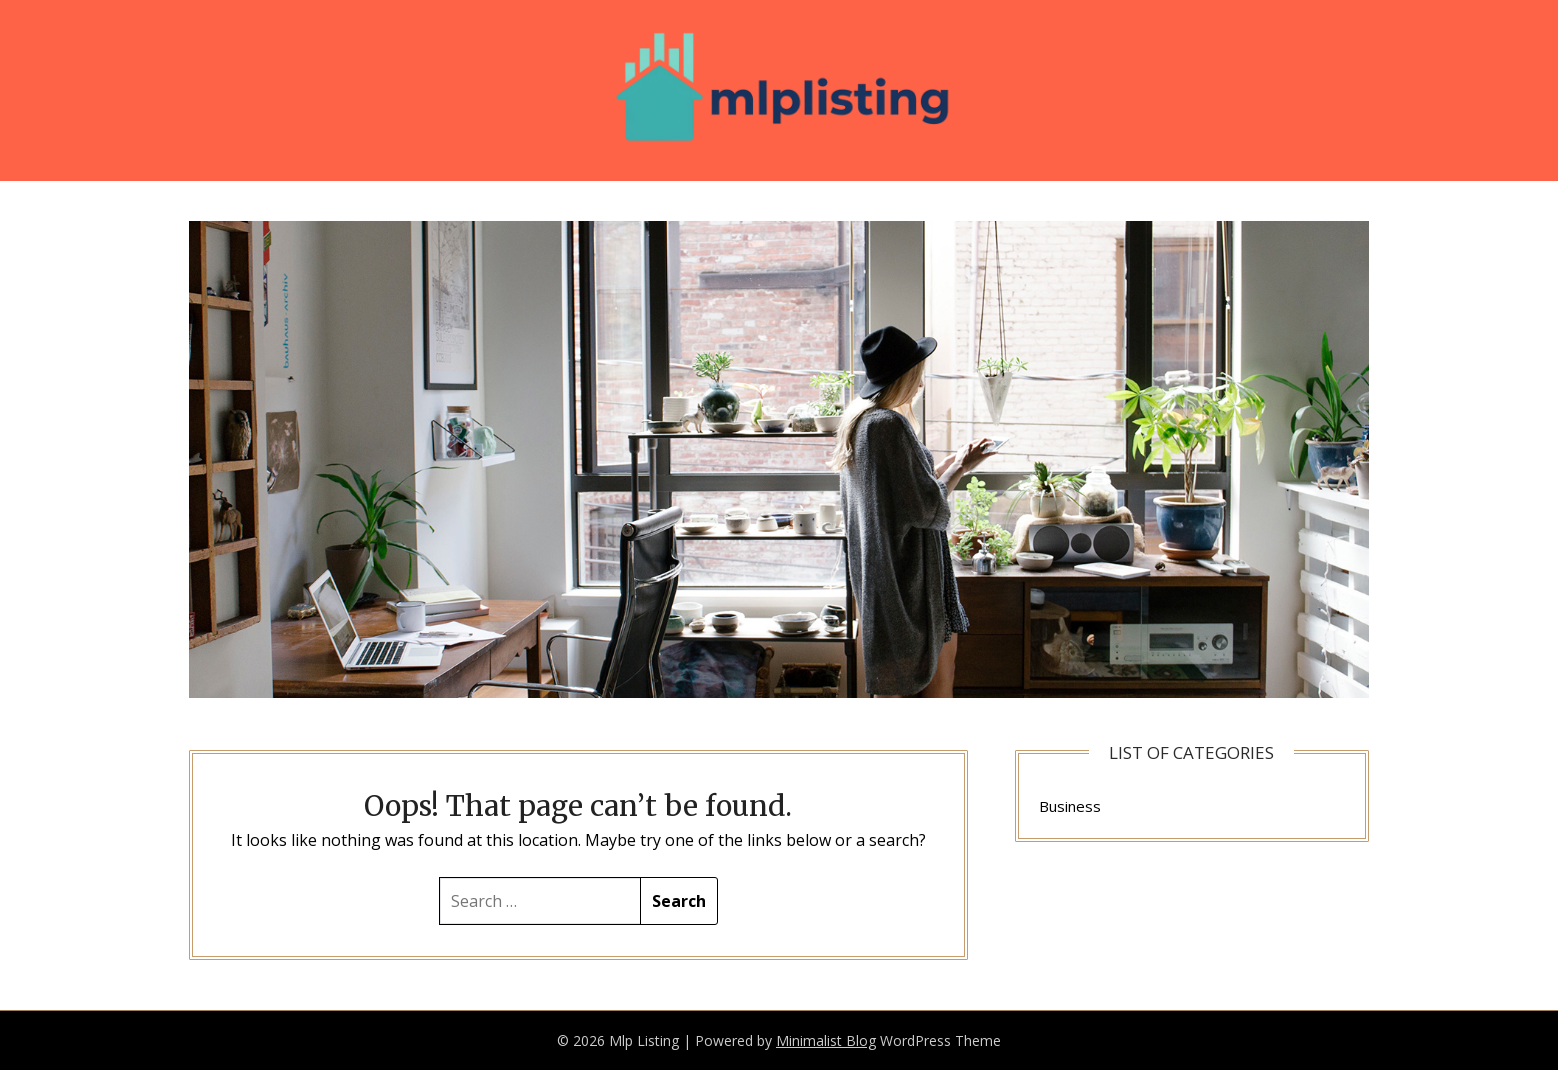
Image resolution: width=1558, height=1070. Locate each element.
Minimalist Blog (826, 1040)
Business (1070, 806)
